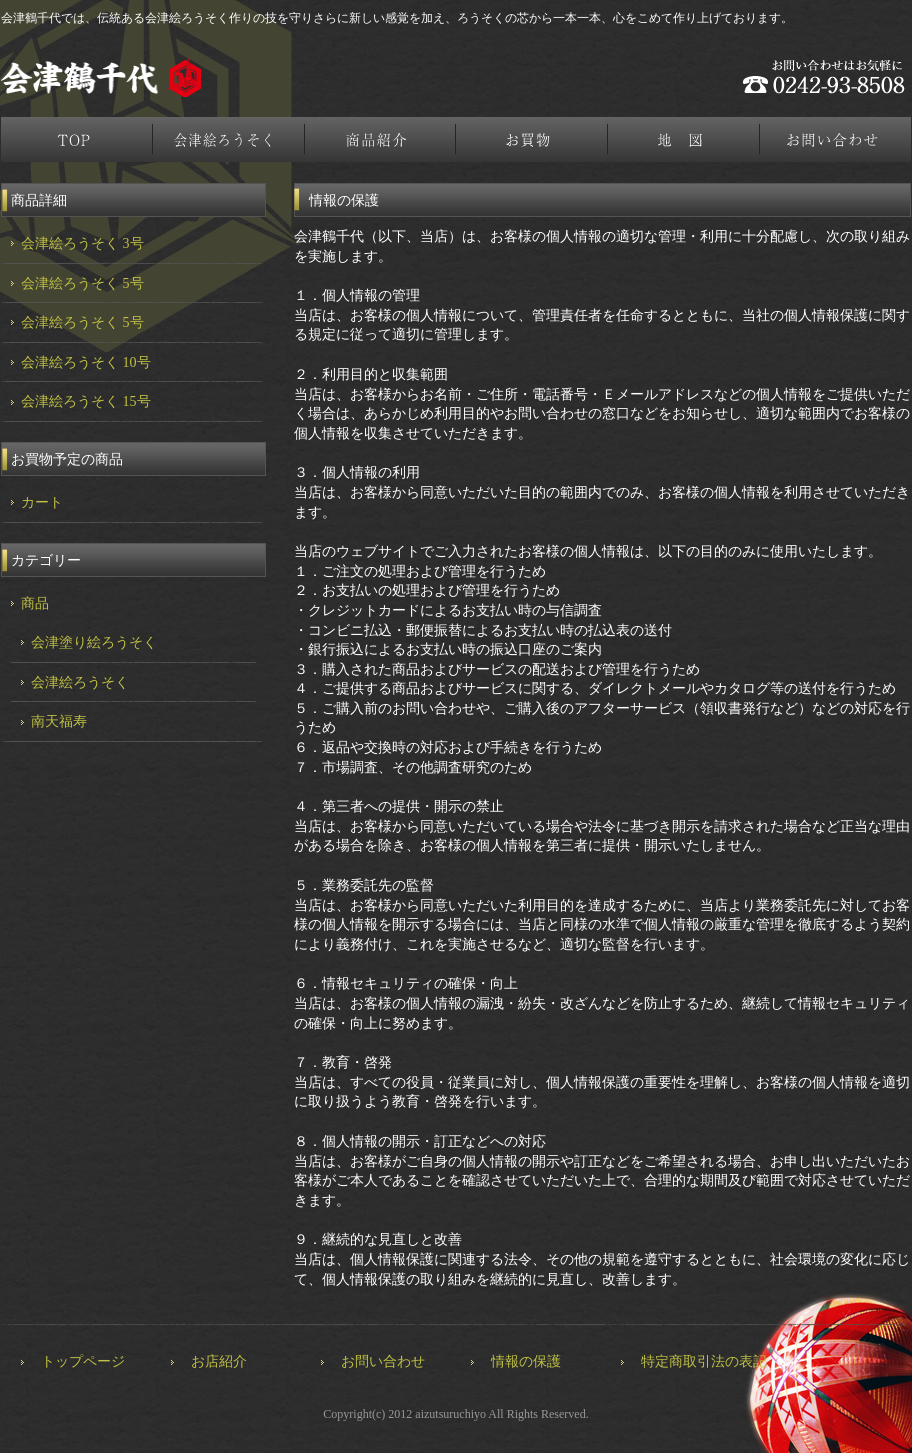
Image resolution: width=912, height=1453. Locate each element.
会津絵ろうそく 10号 (86, 362)
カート (42, 502)
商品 (35, 603)
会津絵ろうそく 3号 (82, 243)
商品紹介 (381, 139)
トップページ (77, 139)
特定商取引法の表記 (704, 1361)
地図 (685, 139)
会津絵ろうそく (229, 139)
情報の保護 (526, 1361)
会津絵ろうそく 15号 (86, 401)
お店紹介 (219, 1361)
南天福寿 (59, 721)
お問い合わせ (383, 1361)
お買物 (533, 139)
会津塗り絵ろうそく (94, 642)
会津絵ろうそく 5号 (82, 283)
